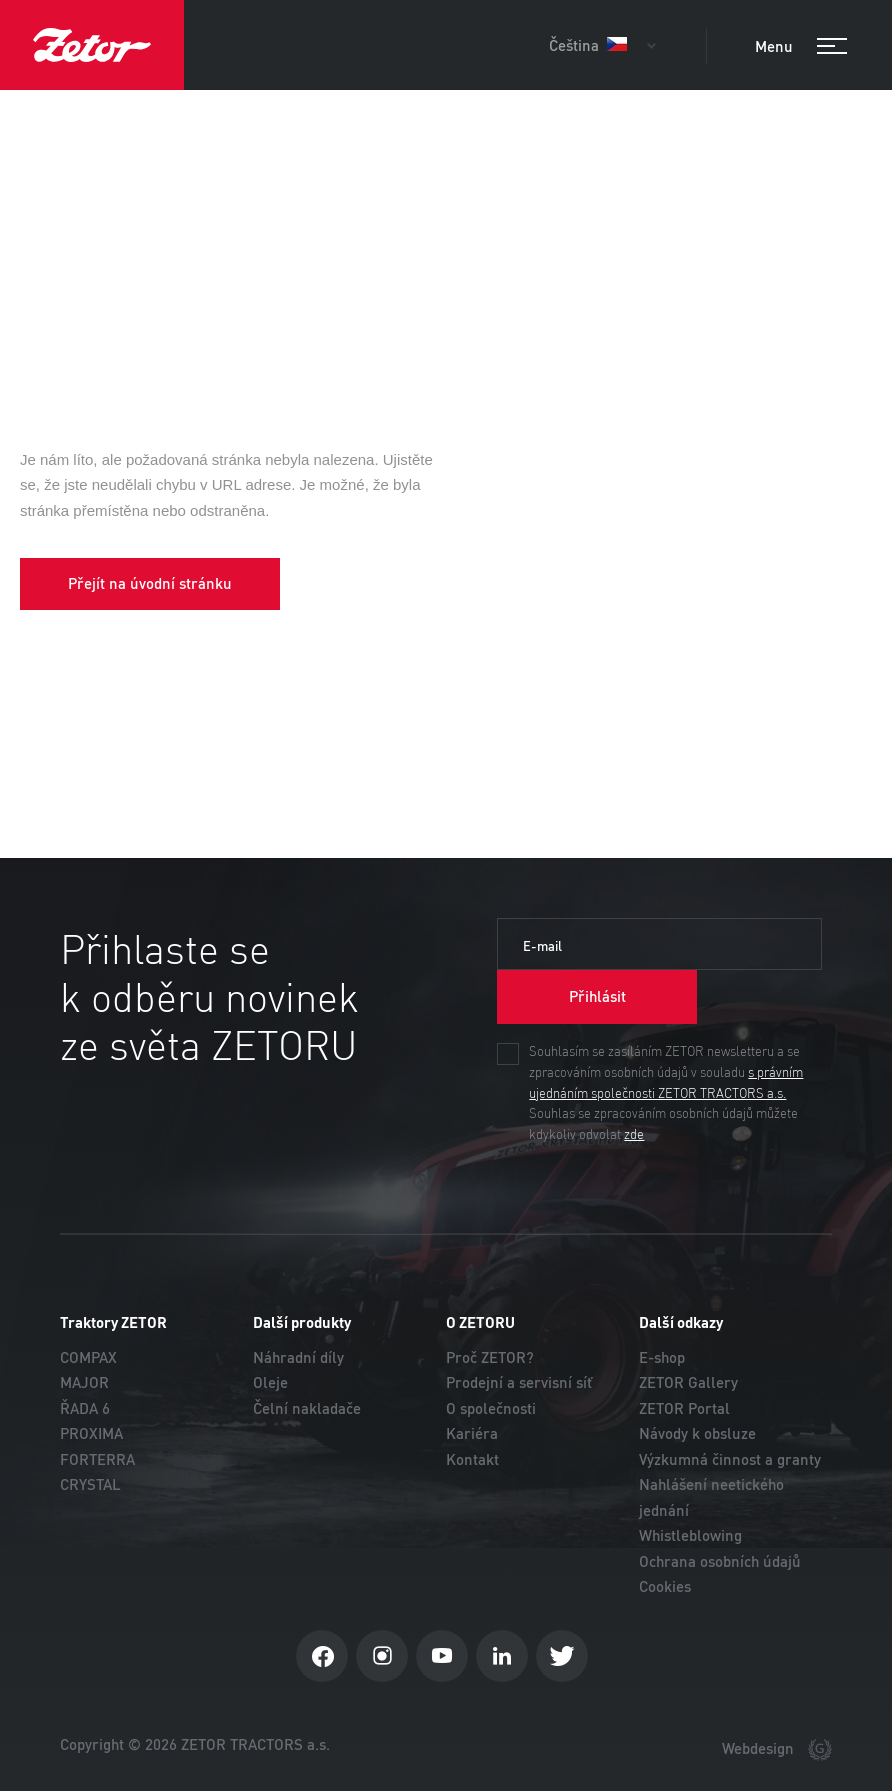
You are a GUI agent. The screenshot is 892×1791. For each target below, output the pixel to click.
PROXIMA (91, 1433)
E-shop (662, 1357)
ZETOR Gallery (688, 1382)
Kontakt (472, 1459)
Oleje (270, 1382)
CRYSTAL (90, 1484)
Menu (801, 47)
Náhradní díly (298, 1357)
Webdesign (777, 1750)
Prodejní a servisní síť (519, 1382)
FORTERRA (97, 1459)
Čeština (588, 45)
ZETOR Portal (684, 1408)
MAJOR (84, 1382)
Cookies (665, 1586)
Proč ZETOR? (490, 1357)
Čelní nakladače (307, 1408)
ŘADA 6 (85, 1408)
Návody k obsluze (697, 1433)
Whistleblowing (690, 1535)
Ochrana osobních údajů (720, 1561)
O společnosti (491, 1408)
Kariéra (472, 1433)
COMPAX (88, 1357)
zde (634, 1135)
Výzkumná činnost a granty (730, 1459)
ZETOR (92, 45)
